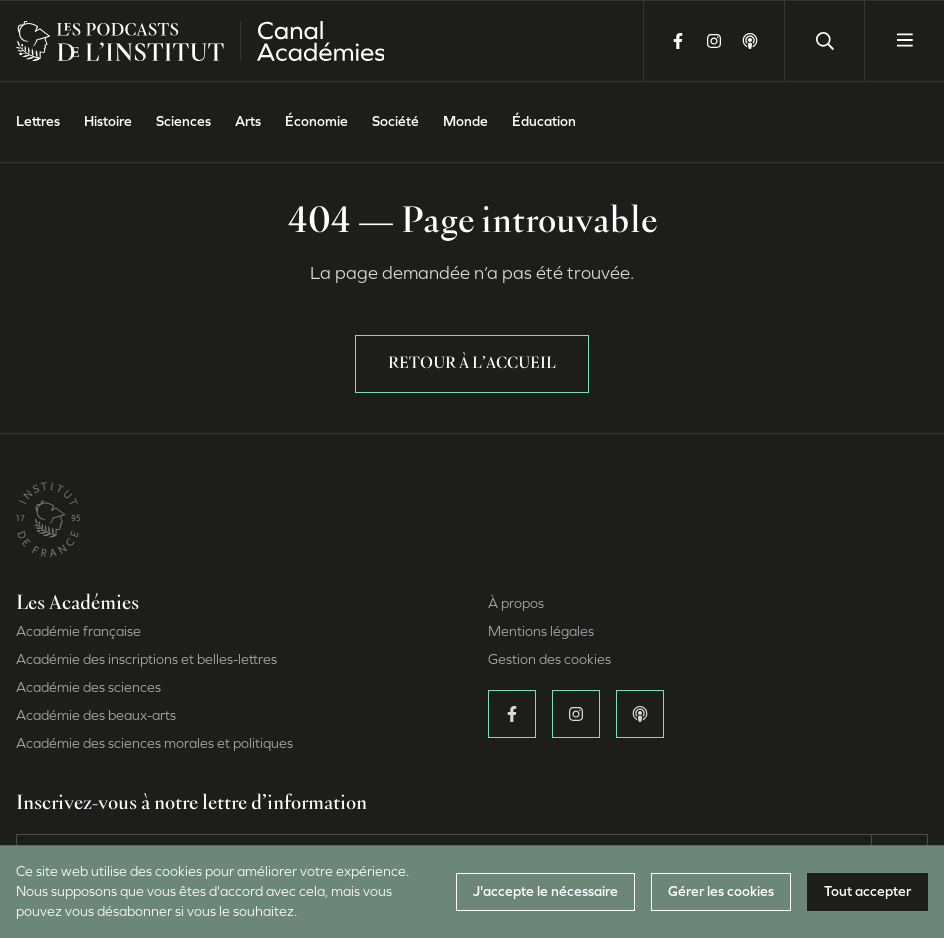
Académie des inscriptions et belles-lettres (146, 659)
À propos (516, 603)
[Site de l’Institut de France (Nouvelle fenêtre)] (48, 518)
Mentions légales (541, 631)
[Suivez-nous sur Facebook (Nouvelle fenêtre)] (678, 41)
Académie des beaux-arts (96, 715)
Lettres (38, 121)
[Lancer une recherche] (824, 41)
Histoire (108, 121)
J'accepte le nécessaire (545, 891)
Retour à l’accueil (472, 364)
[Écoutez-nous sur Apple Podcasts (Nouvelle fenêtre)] (750, 41)
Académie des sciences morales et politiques (154, 743)
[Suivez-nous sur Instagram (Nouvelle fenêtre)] (714, 41)
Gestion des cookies (549, 659)
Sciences (183, 121)
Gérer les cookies (721, 891)
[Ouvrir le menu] (904, 41)
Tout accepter (867, 891)
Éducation (544, 121)
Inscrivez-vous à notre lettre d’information (191, 804)
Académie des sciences (88, 687)
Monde (465, 121)
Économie (316, 121)
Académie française (78, 631)
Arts (248, 121)
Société (395, 121)
